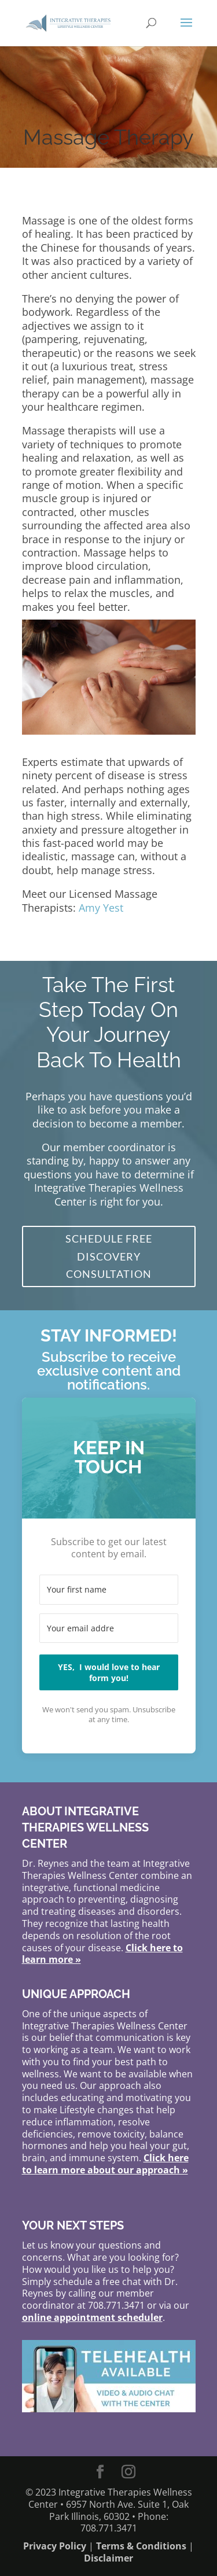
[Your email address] (108, 1628)
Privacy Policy (54, 2546)
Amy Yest (101, 908)
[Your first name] (108, 1590)
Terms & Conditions (141, 2546)
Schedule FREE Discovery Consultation (108, 1256)
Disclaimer (108, 2558)
